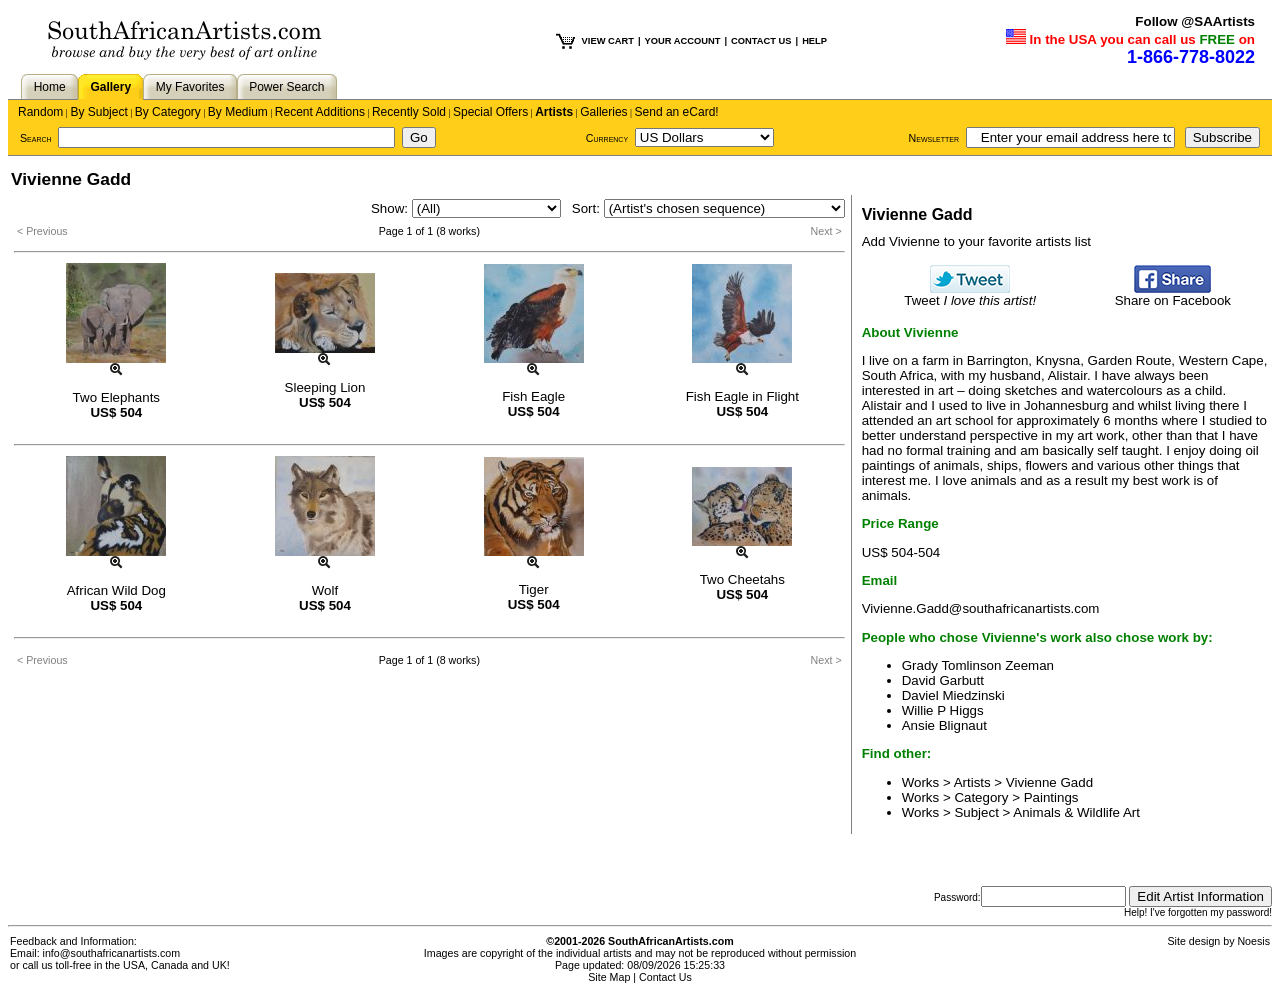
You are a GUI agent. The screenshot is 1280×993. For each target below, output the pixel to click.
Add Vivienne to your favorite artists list (976, 241)
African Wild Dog (116, 590)
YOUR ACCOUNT (683, 41)
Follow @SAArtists (1195, 21)
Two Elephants (116, 397)
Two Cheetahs (742, 579)
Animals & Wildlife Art (1076, 812)
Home (50, 87)
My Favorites (190, 87)
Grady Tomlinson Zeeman (978, 665)
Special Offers (490, 112)
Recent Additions (320, 112)
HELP (814, 41)
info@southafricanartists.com (112, 953)
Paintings (1051, 797)
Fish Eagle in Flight (742, 396)
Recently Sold (409, 112)
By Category (168, 112)
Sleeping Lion (325, 387)
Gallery (110, 87)
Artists (554, 112)
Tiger (534, 589)
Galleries (603, 112)
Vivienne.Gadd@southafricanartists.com (981, 608)
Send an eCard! (677, 112)
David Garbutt (943, 680)
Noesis (1253, 941)
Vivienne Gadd (1049, 782)
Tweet (970, 294)
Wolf (325, 590)
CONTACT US (761, 41)
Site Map (609, 977)
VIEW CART (608, 41)
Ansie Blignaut (944, 725)
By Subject (98, 112)
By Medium (238, 112)
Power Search (286, 87)
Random (40, 112)
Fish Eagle (533, 396)
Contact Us (665, 977)
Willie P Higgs (943, 710)
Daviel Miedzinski (953, 695)
